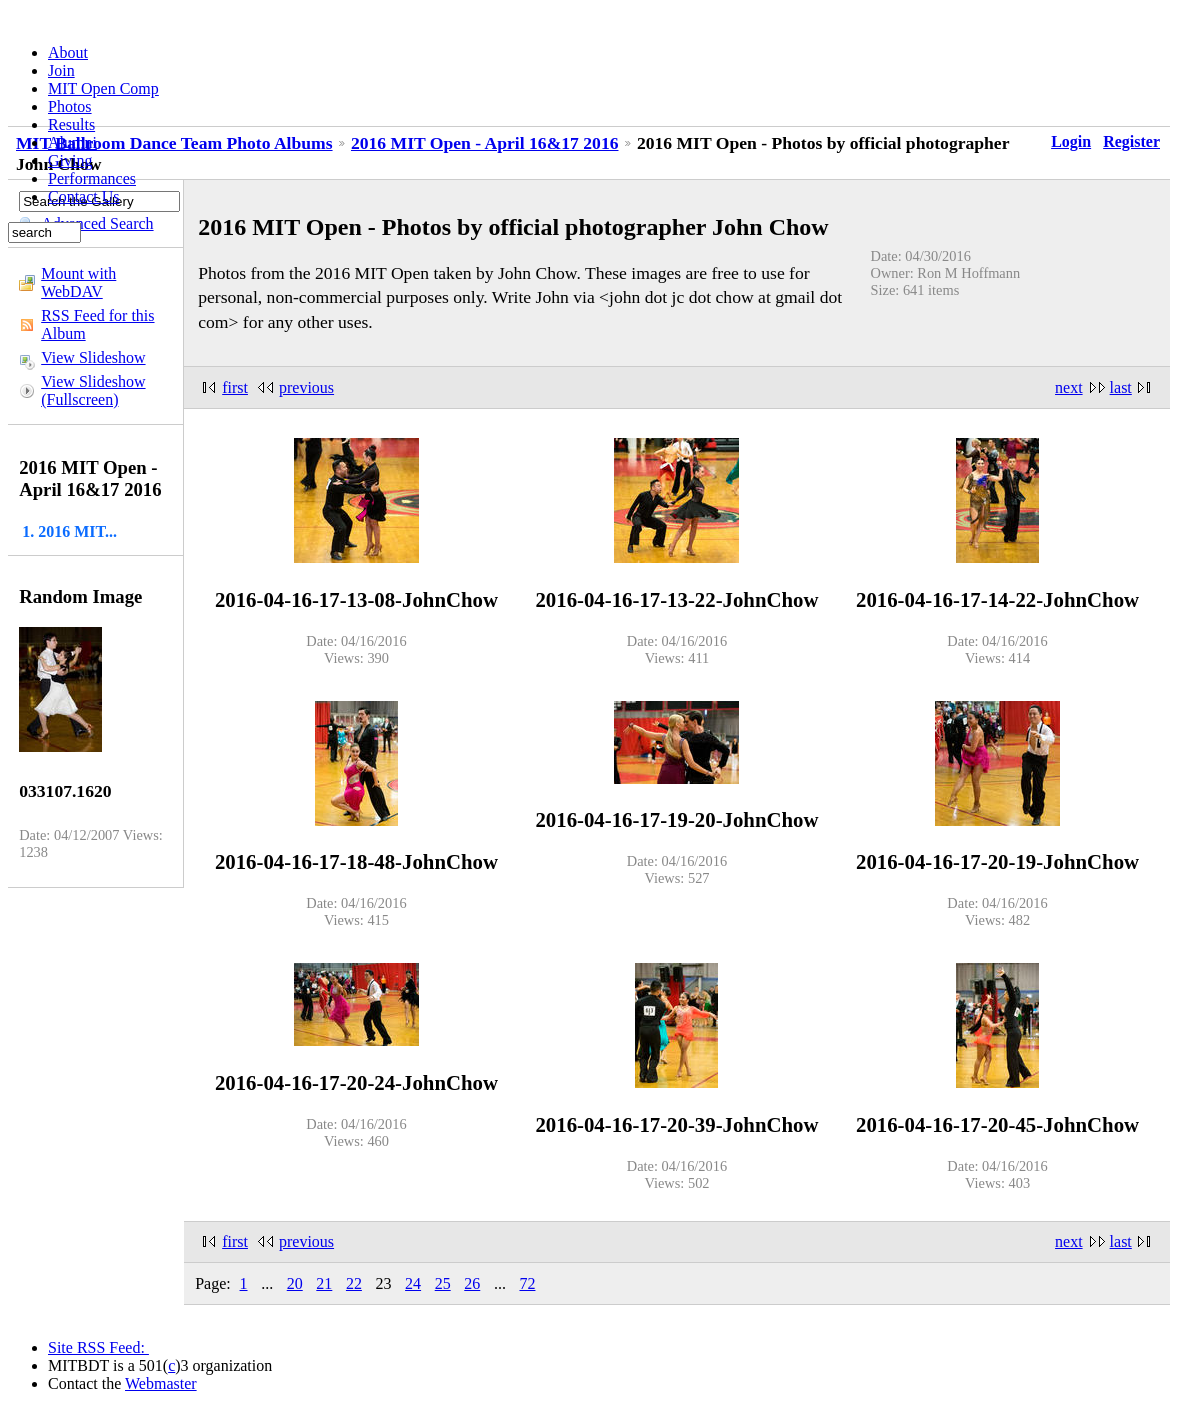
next (1069, 387)
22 (354, 1283)
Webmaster (161, 1383)
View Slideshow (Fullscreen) (93, 390)
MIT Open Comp (103, 88)
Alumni (72, 142)
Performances (92, 178)
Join (61, 70)
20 (295, 1283)
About (68, 52)
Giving (70, 160)
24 (413, 1283)
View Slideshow (93, 357)
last (1121, 387)
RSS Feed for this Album (97, 324)
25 (443, 1283)
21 (324, 1283)
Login (1071, 141)
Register (1131, 141)
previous (306, 387)
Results (71, 124)
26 (472, 1283)
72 (527, 1283)
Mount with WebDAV (78, 282)
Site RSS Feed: (98, 1347)
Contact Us (84, 196)
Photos (70, 106)
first (235, 387)
